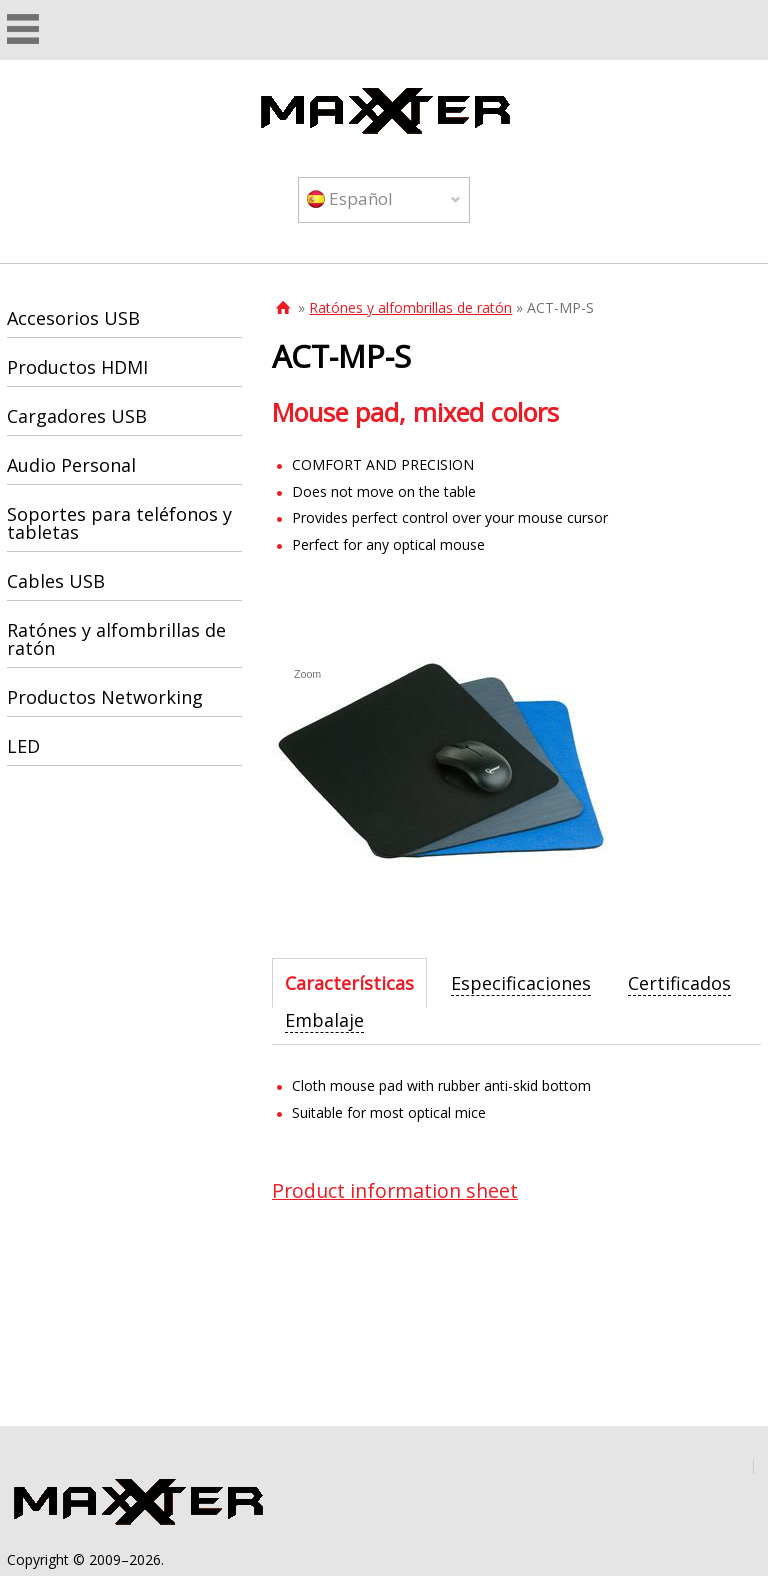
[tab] (349, 983)
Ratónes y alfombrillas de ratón (410, 307)
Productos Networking (105, 697)
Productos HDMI (77, 367)
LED (23, 746)
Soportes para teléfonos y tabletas (119, 523)
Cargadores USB (77, 416)
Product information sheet (395, 1190)
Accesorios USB (73, 318)
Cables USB (56, 581)
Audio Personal (71, 465)
